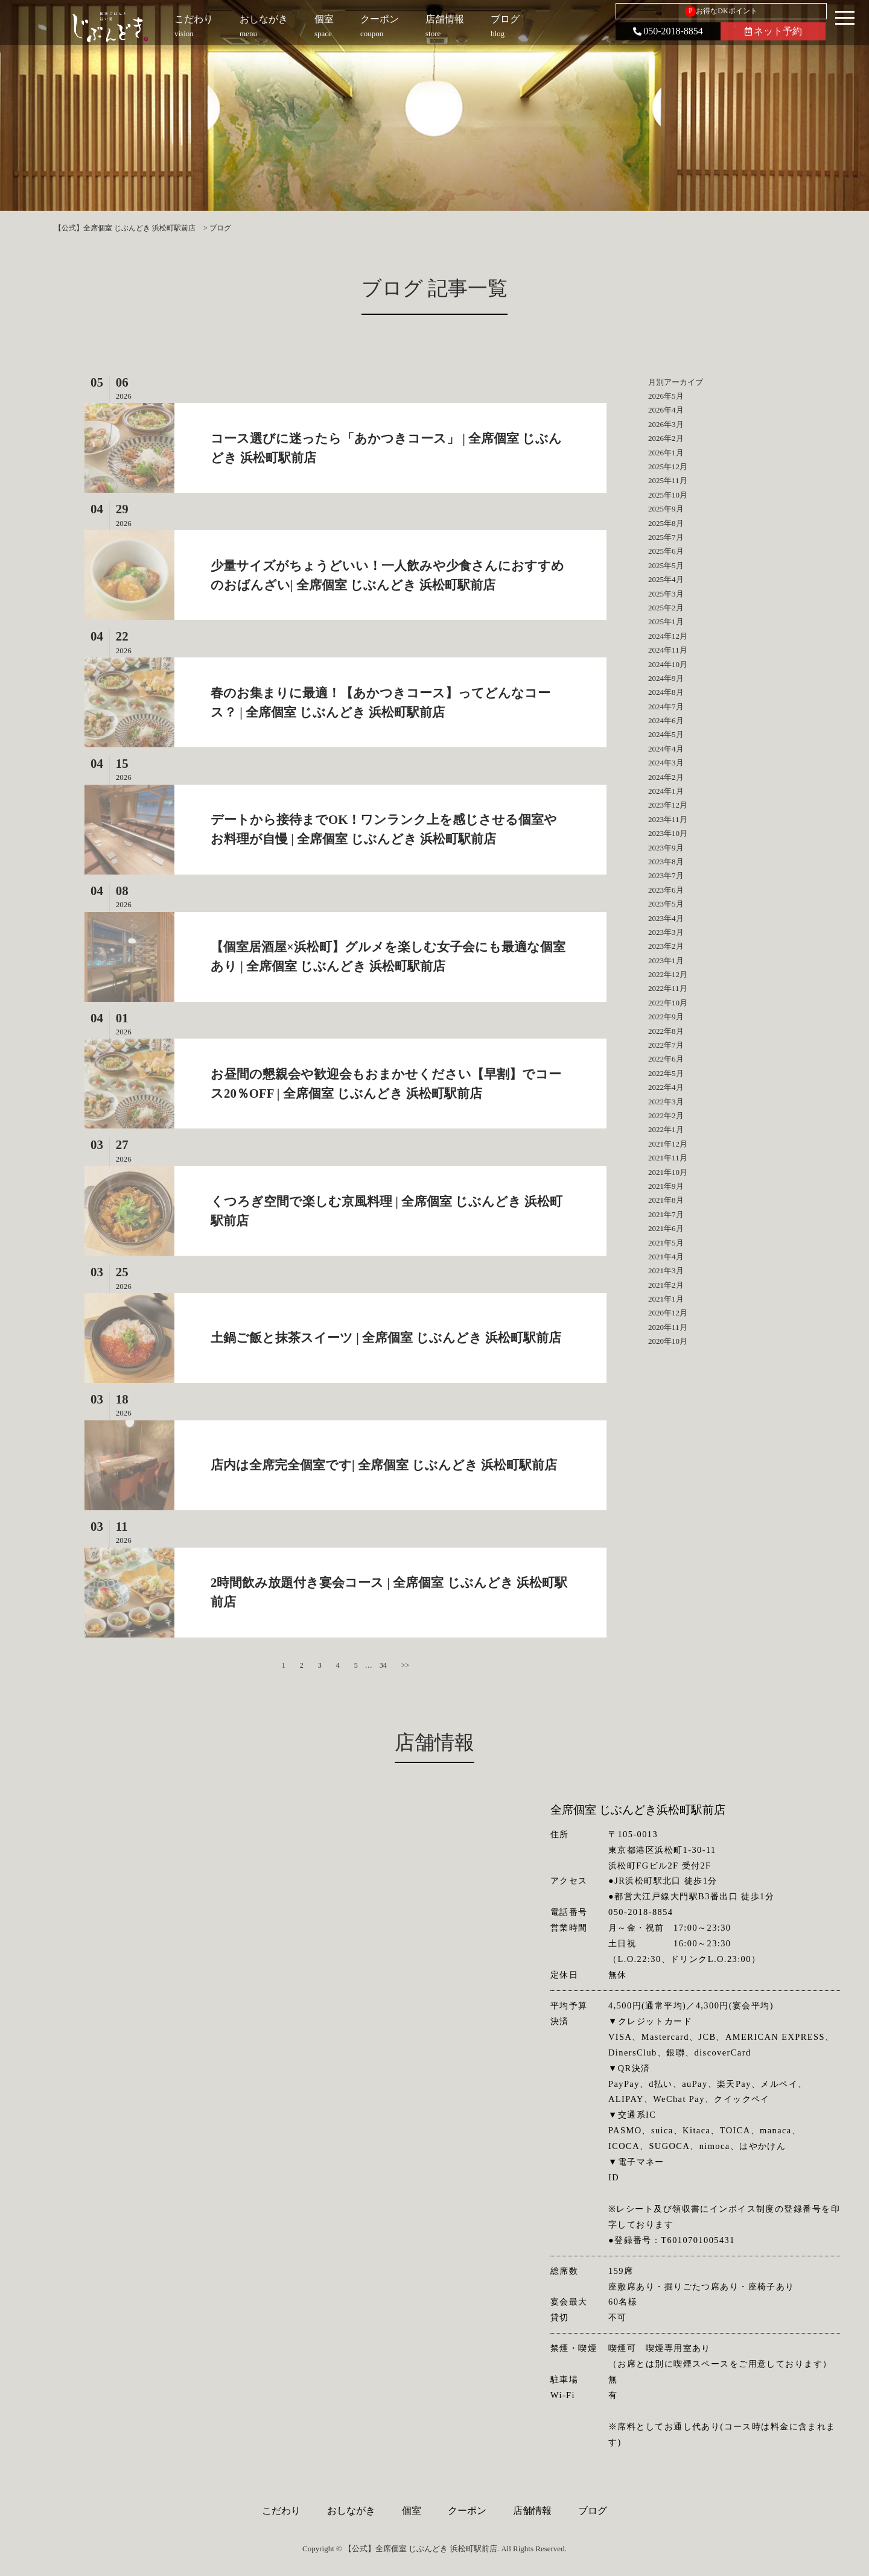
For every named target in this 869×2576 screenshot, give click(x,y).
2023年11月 (667, 819)
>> (405, 1665)
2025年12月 (667, 466)
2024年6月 (666, 720)
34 (383, 1665)
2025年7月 (666, 537)
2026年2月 (666, 438)
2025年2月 (666, 607)
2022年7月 (666, 1044)
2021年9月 (666, 1186)
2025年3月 (666, 593)
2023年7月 (666, 875)
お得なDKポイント (721, 11)
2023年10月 (667, 833)
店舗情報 (532, 2510)
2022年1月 (666, 1129)
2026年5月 (666, 395)
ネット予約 (773, 31)
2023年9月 (666, 847)
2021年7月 (666, 1214)
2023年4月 (666, 918)
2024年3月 (666, 762)
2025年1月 (666, 621)
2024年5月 (666, 734)
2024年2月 (666, 777)
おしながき (351, 2510)
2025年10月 (667, 494)
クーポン (467, 2510)
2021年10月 (667, 1172)
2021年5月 (666, 1242)
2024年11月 (667, 649)
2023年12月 (667, 804)
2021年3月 (666, 1270)
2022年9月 (666, 1016)
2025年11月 (667, 480)
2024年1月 (666, 791)
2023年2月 (666, 946)
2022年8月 (666, 1031)
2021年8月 (666, 1199)
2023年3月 (666, 932)
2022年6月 (666, 1058)
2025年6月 (666, 550)
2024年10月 (667, 664)
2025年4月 (666, 579)
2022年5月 (666, 1073)
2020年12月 (667, 1312)
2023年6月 (666, 889)
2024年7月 (666, 706)
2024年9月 (666, 678)
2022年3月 (666, 1101)
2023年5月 (666, 903)
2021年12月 (667, 1143)
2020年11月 (667, 1327)
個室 (411, 2510)
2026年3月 (666, 424)
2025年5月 (666, 565)
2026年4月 (666, 409)
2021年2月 (666, 1285)
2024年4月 (666, 748)
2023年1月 (666, 960)
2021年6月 (666, 1228)
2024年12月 (667, 636)
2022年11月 (667, 988)
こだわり (281, 2510)
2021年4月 (666, 1256)
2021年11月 (667, 1157)
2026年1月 (666, 452)
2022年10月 (667, 1002)
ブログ (592, 2510)
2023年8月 (666, 861)
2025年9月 (666, 508)
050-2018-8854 (668, 31)
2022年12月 (667, 974)
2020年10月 (667, 1341)
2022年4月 (666, 1087)
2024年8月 (666, 692)
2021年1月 (666, 1298)
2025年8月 (666, 523)
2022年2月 (666, 1115)
